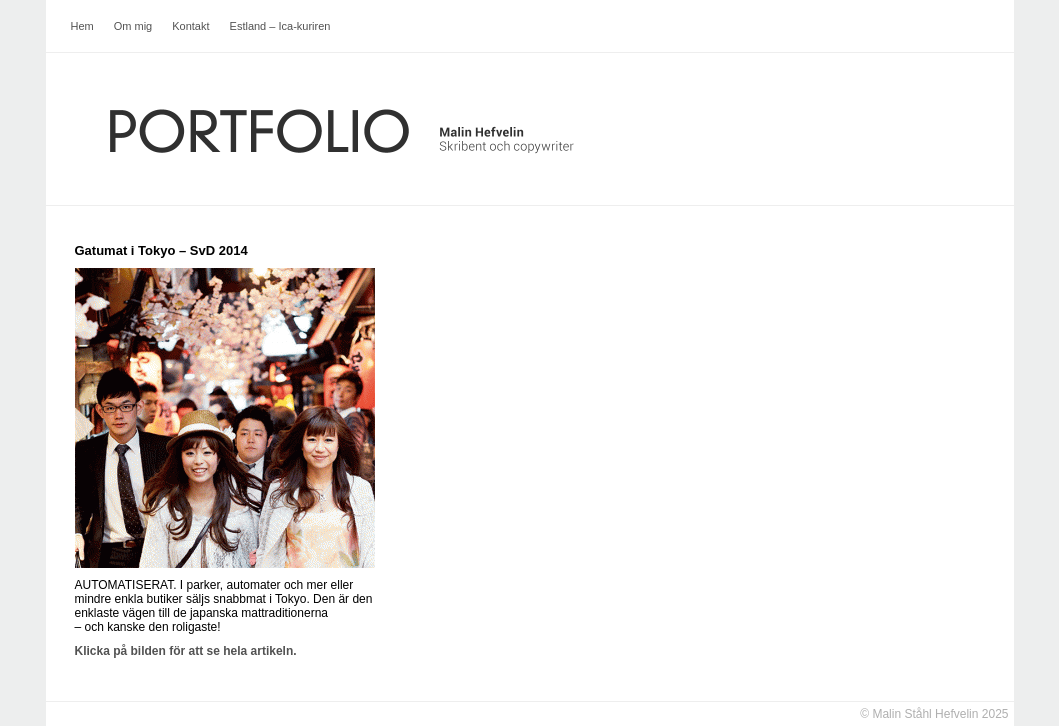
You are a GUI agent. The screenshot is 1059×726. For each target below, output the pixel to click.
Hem (82, 26)
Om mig (133, 26)
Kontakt (190, 26)
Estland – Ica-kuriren (280, 26)
